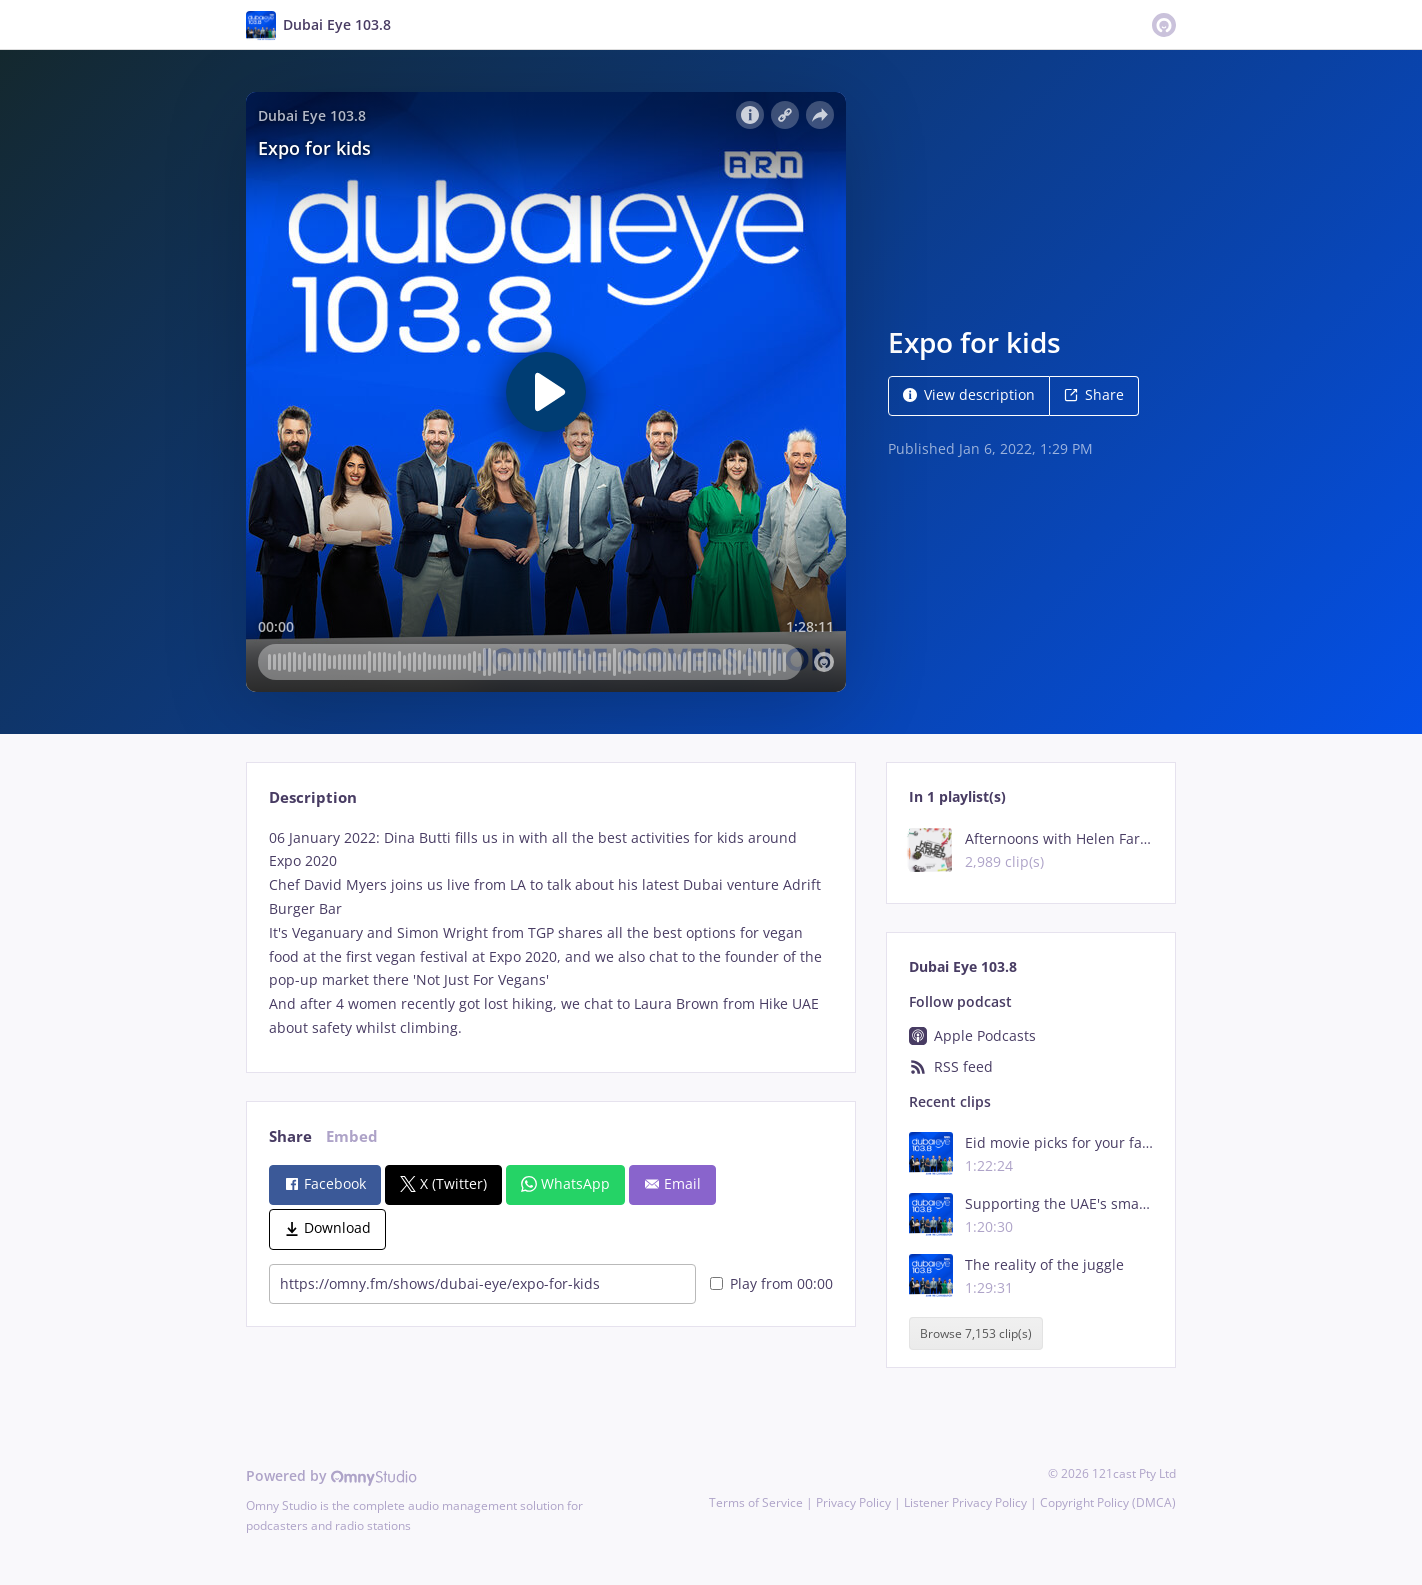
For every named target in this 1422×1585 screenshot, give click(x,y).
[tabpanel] (550, 933)
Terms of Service (756, 1502)
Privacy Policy (853, 1502)
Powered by (331, 1475)
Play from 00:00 (771, 1283)
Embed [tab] (352, 1136)
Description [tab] (313, 797)
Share (1094, 394)
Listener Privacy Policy (965, 1502)
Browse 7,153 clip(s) (976, 1333)
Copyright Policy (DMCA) (1108, 1502)
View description (969, 394)
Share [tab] (290, 1136)
